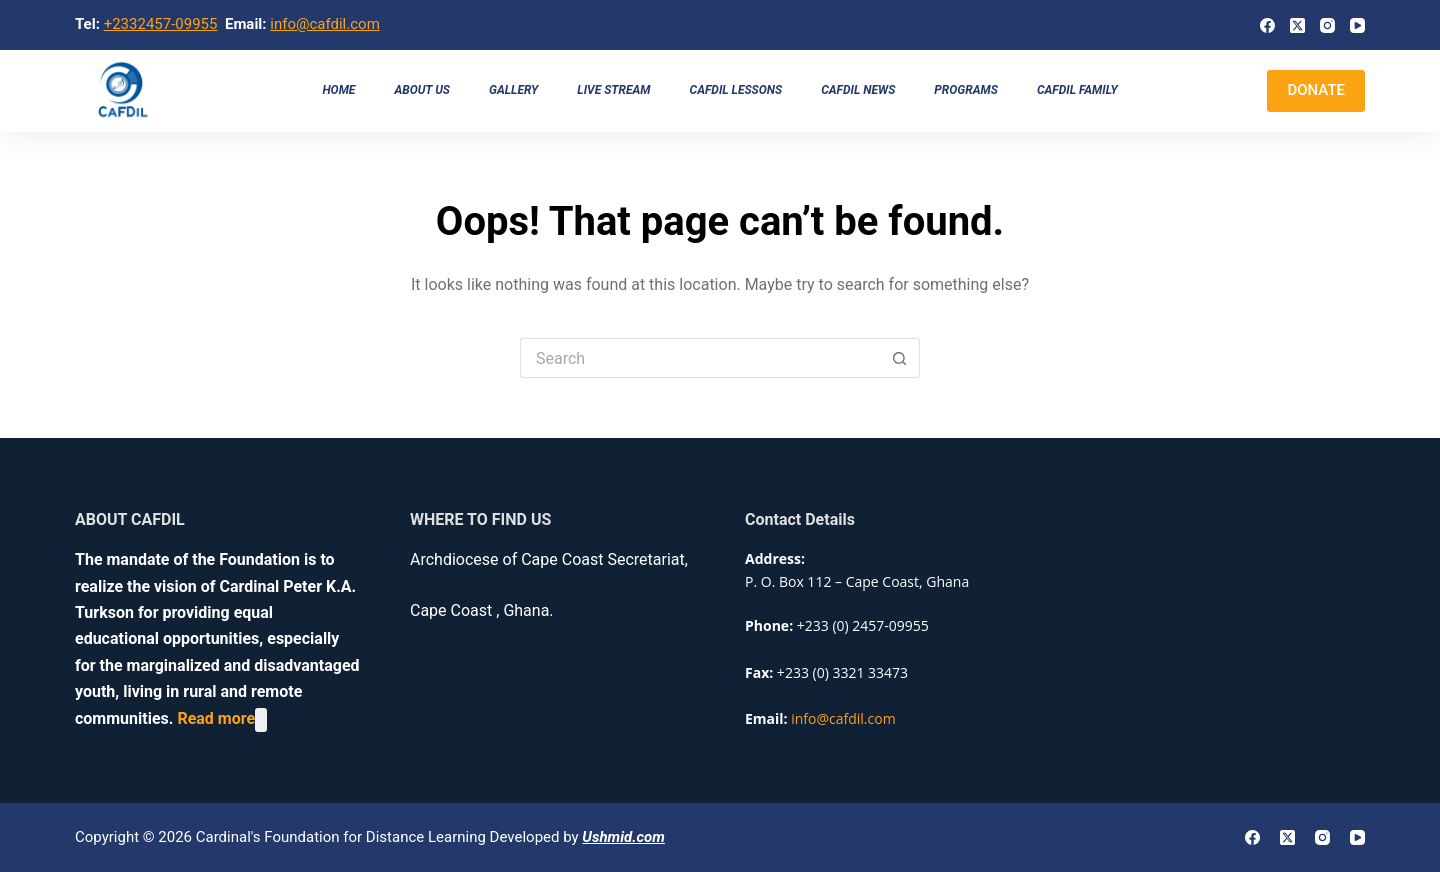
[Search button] (900, 358)
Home (338, 90)
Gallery (513, 90)
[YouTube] (1357, 25)
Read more (216, 719)
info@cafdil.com (325, 24)
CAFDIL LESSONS (736, 90)
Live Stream (613, 90)
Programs (966, 90)
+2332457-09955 (161, 24)
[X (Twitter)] (1297, 25)
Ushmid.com (623, 837)
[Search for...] (700, 358)
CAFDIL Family (1077, 90)
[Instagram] (1327, 25)
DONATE (1316, 90)
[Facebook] (1267, 25)
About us (422, 90)
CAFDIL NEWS (858, 90)
